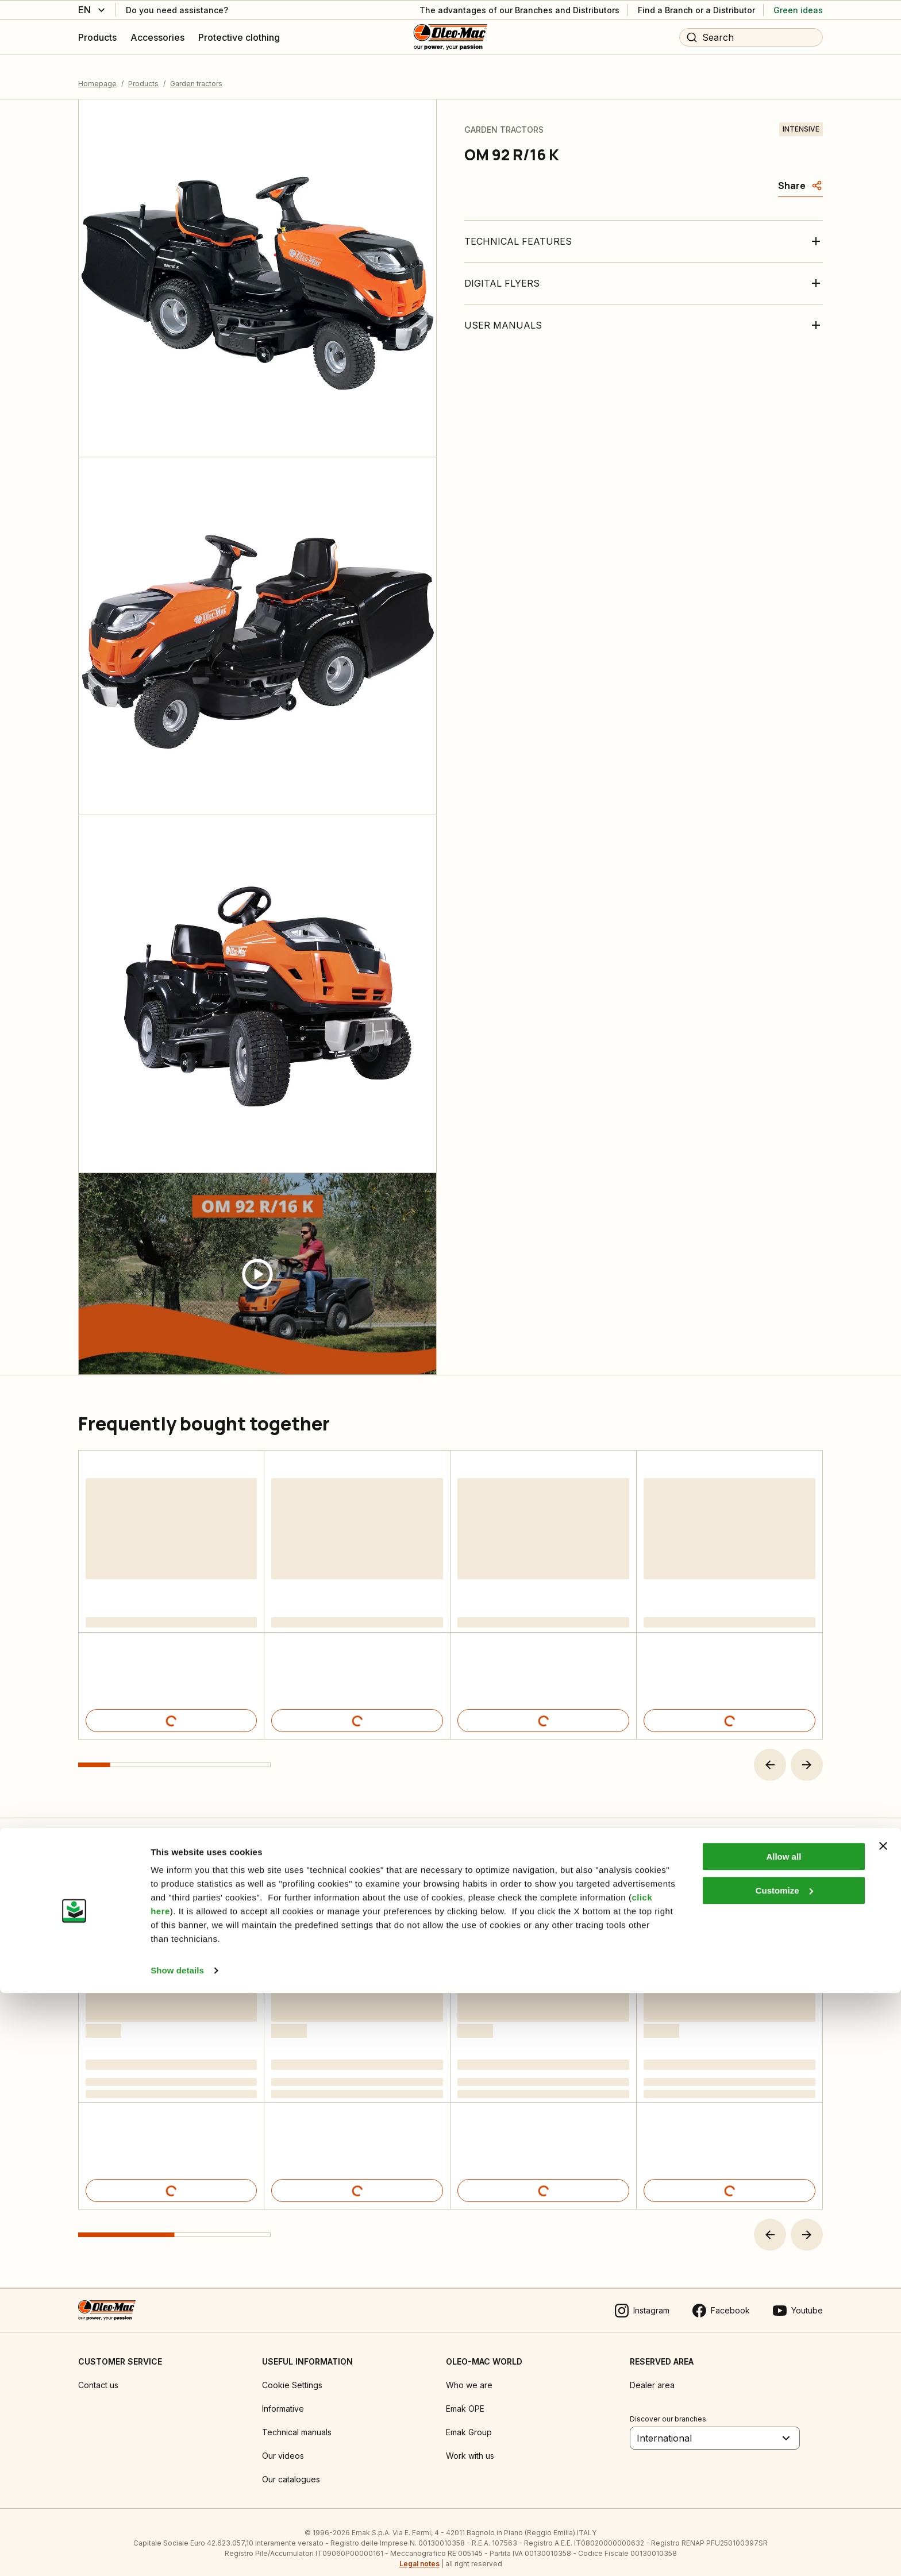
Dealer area (652, 2373)
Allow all (783, 2439)
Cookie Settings (292, 2373)
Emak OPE (465, 2396)
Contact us (98, 2373)
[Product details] (171, 1707)
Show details (177, 2553)
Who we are (469, 2373)
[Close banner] (883, 2429)
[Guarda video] (257, 1262)
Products (143, 71)
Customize (784, 2473)
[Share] (800, 173)
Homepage (97, 71)
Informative (283, 2396)
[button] (770, 1752)
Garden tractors (196, 71)
